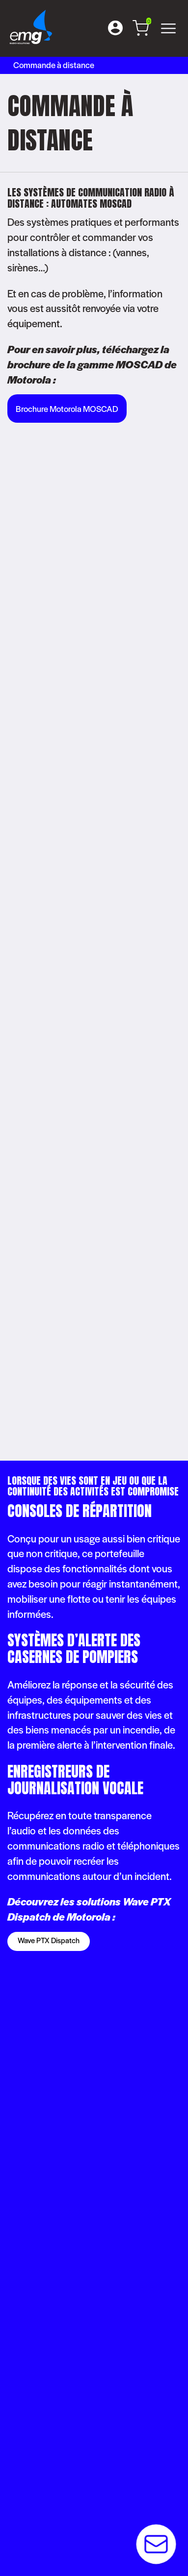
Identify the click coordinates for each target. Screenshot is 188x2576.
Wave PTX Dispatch (49, 1940)
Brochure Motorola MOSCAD (67, 408)
